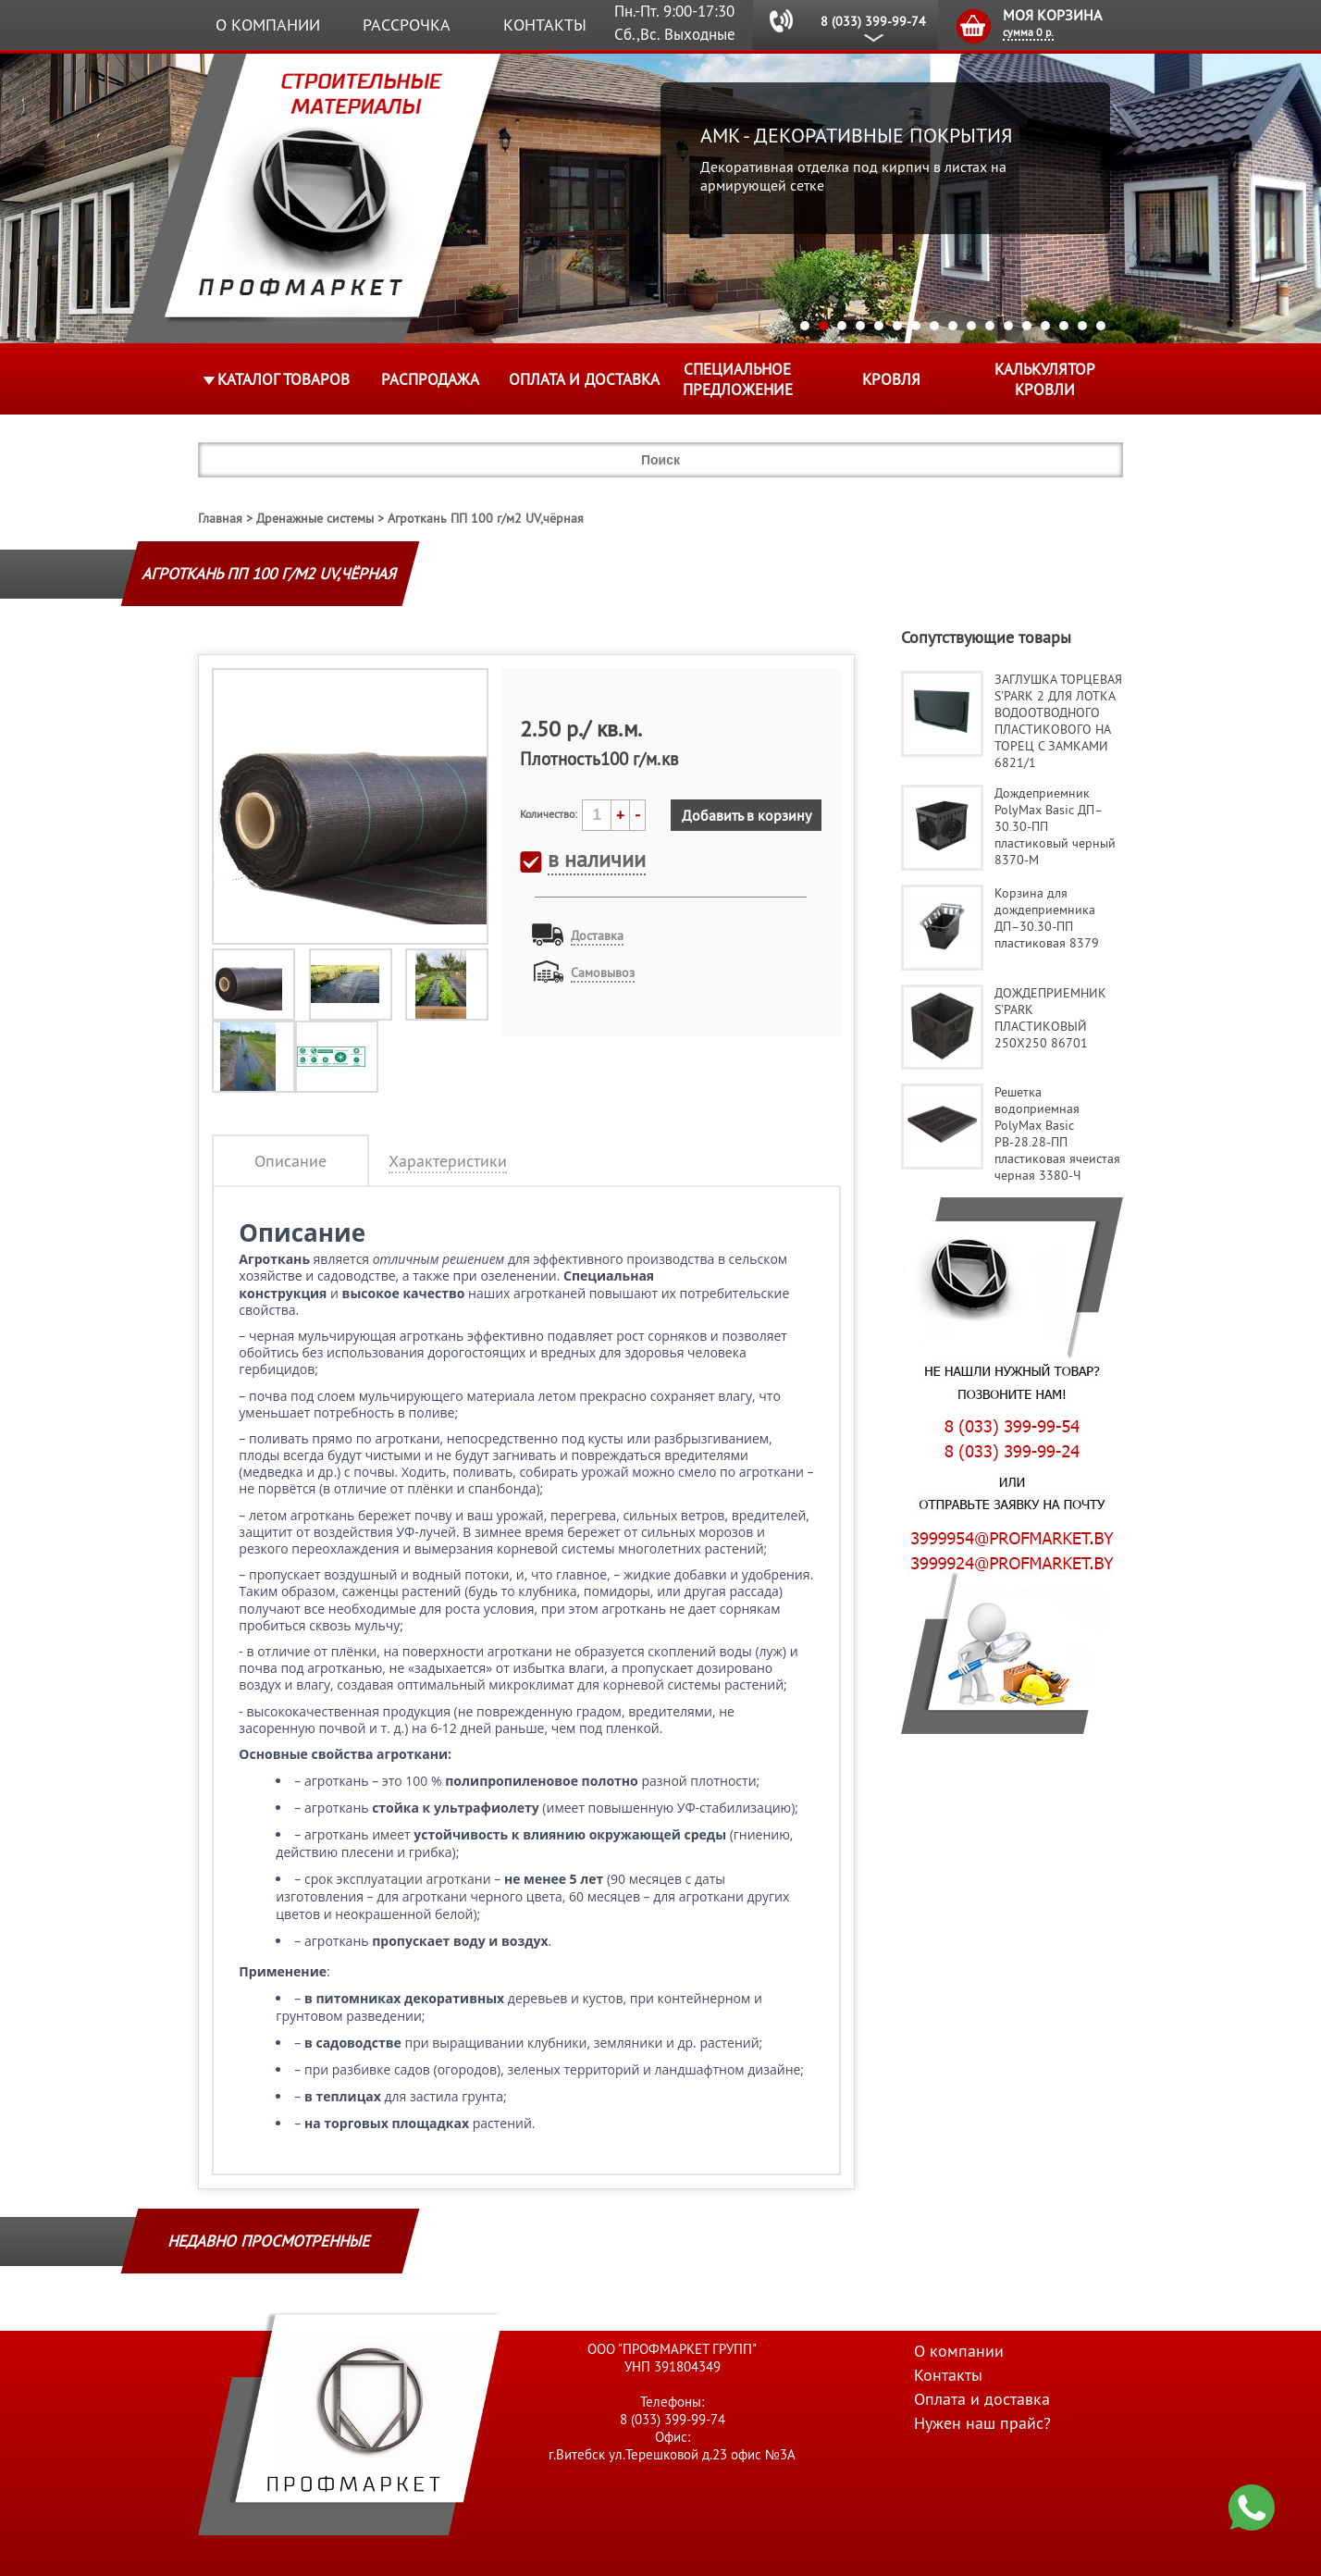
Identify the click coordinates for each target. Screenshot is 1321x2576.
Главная (220, 518)
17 (1100, 325)
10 (971, 325)
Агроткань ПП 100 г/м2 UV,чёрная (486, 518)
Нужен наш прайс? (982, 2423)
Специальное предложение (738, 379)
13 (1026, 325)
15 (1063, 325)
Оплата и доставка (584, 379)
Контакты (544, 24)
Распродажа (430, 379)
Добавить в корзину (746, 815)
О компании (268, 24)
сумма (1028, 32)
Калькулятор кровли (1044, 379)
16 (1082, 325)
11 (989, 325)
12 (1008, 325)
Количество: (548, 814)
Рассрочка (407, 24)
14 (1045, 325)
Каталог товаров (283, 379)
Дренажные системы (315, 518)
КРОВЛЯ (891, 379)
